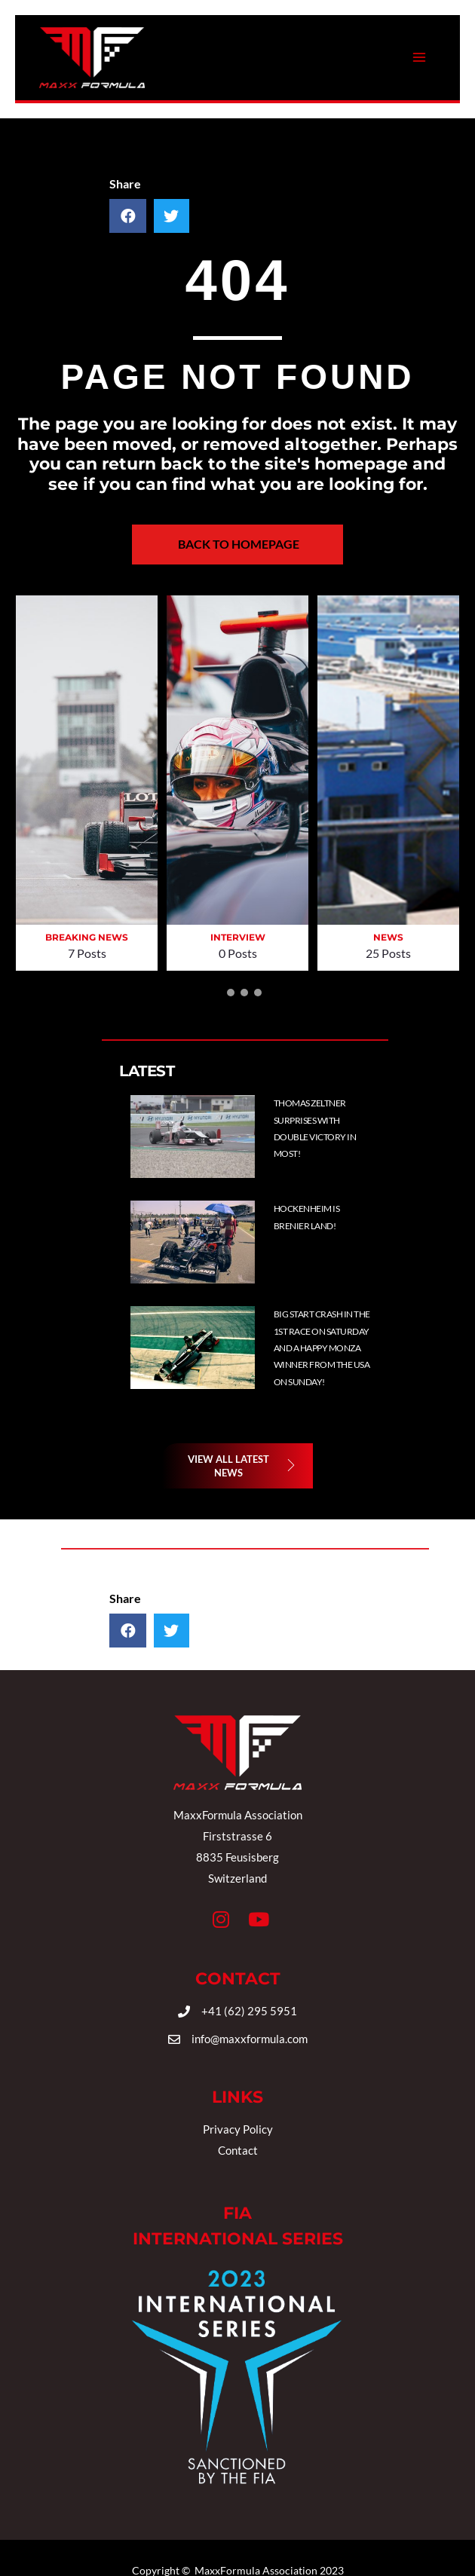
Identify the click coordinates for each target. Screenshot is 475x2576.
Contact (238, 2150)
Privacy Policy (238, 2129)
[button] (217, 992)
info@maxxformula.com (250, 2038)
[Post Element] (332, 1136)
